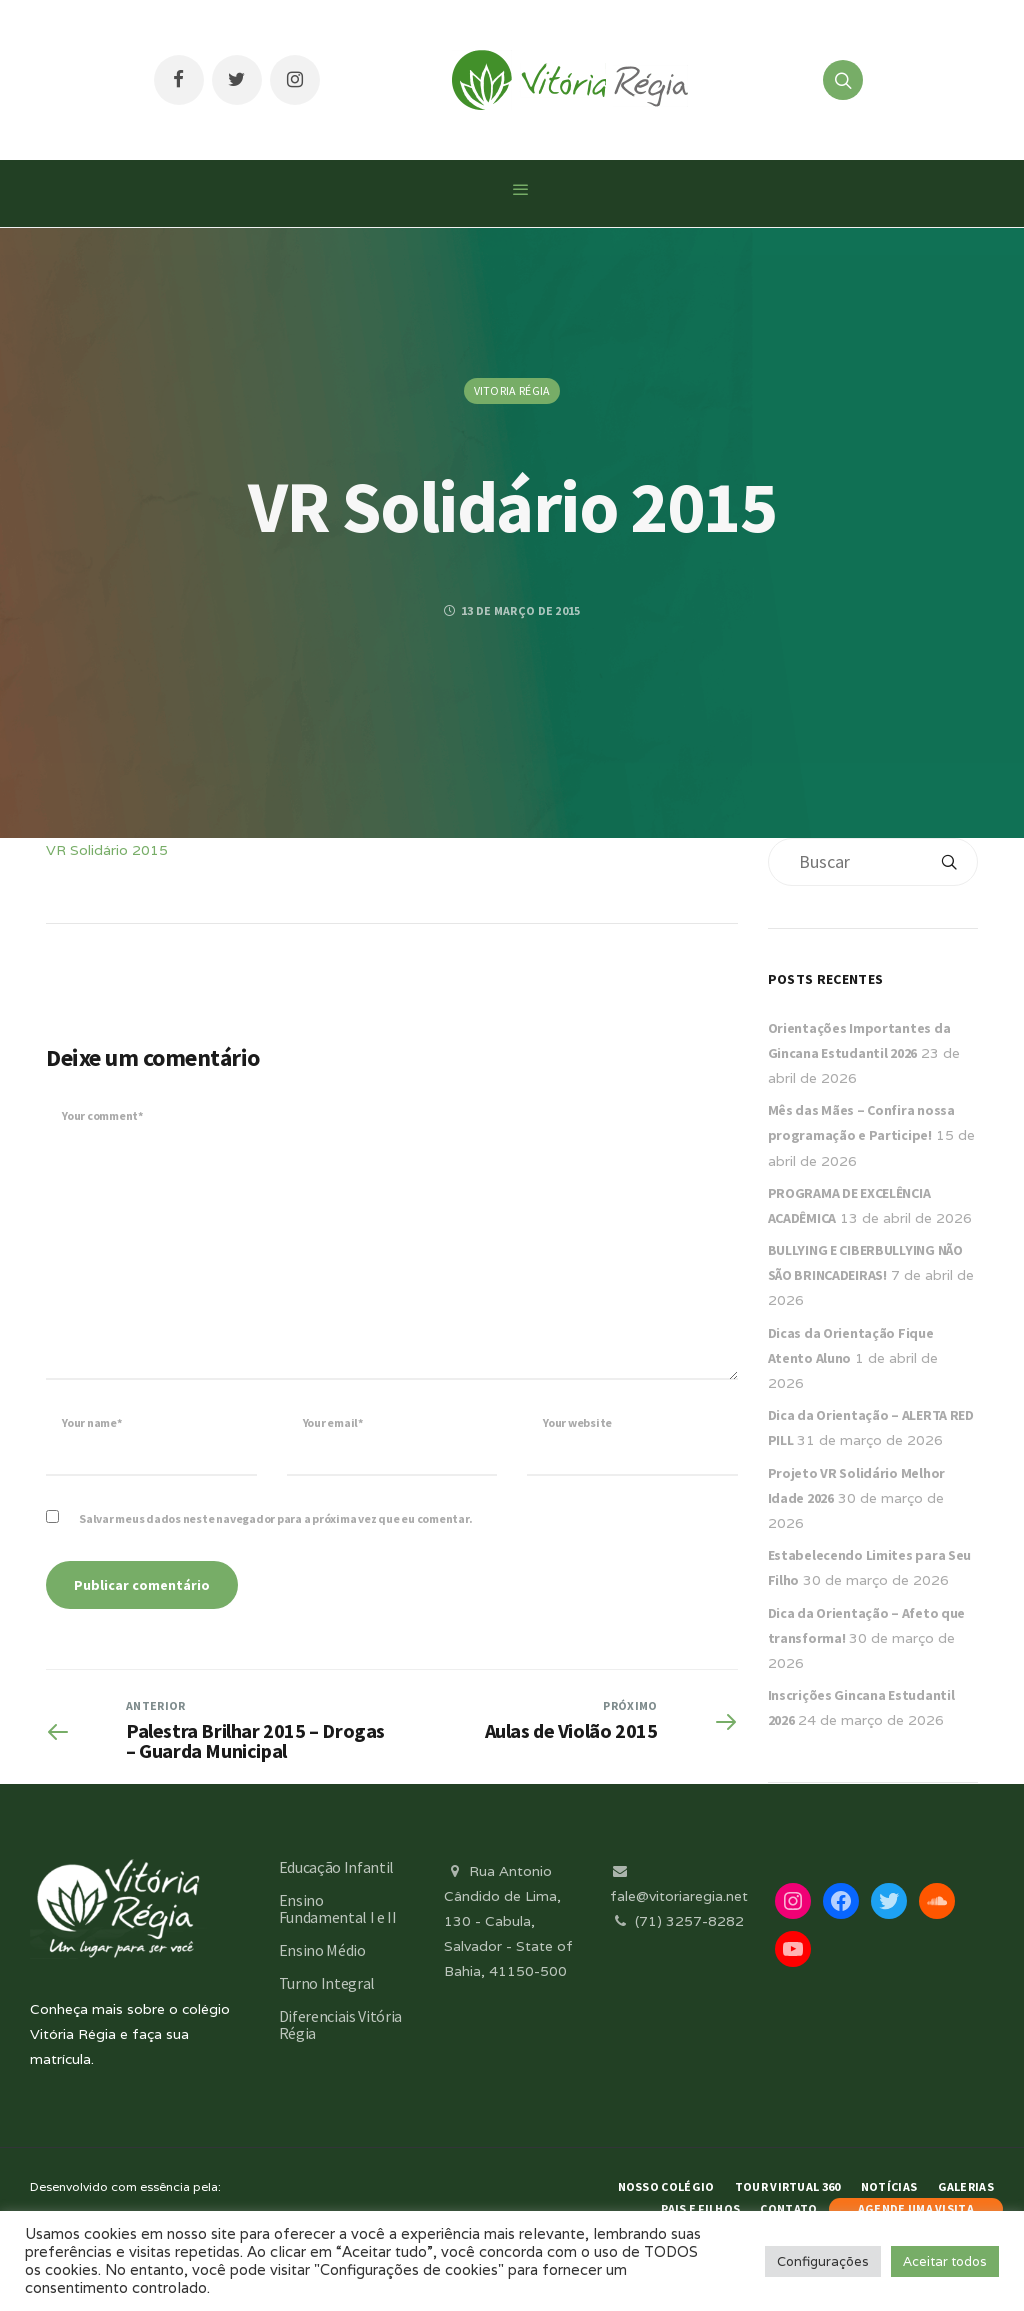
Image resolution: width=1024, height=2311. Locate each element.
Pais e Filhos (700, 2208)
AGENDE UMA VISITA (916, 2208)
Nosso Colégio (666, 2186)
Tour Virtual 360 (788, 2186)
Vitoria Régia (512, 390)
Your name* (92, 1422)
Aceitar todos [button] (945, 2261)
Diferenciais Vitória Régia (341, 2024)
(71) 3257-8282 (677, 1921)
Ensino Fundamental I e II (338, 1908)
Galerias (966, 2186)
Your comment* (102, 1115)
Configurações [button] (823, 2261)
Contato (788, 2208)
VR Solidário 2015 (107, 850)
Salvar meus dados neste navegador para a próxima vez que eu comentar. (275, 1518)
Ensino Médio (322, 1950)
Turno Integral (327, 1983)
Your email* (333, 1422)
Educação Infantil (337, 1867)
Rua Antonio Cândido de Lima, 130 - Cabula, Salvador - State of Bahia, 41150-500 (508, 1921)
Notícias (889, 2186)
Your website (577, 1422)
